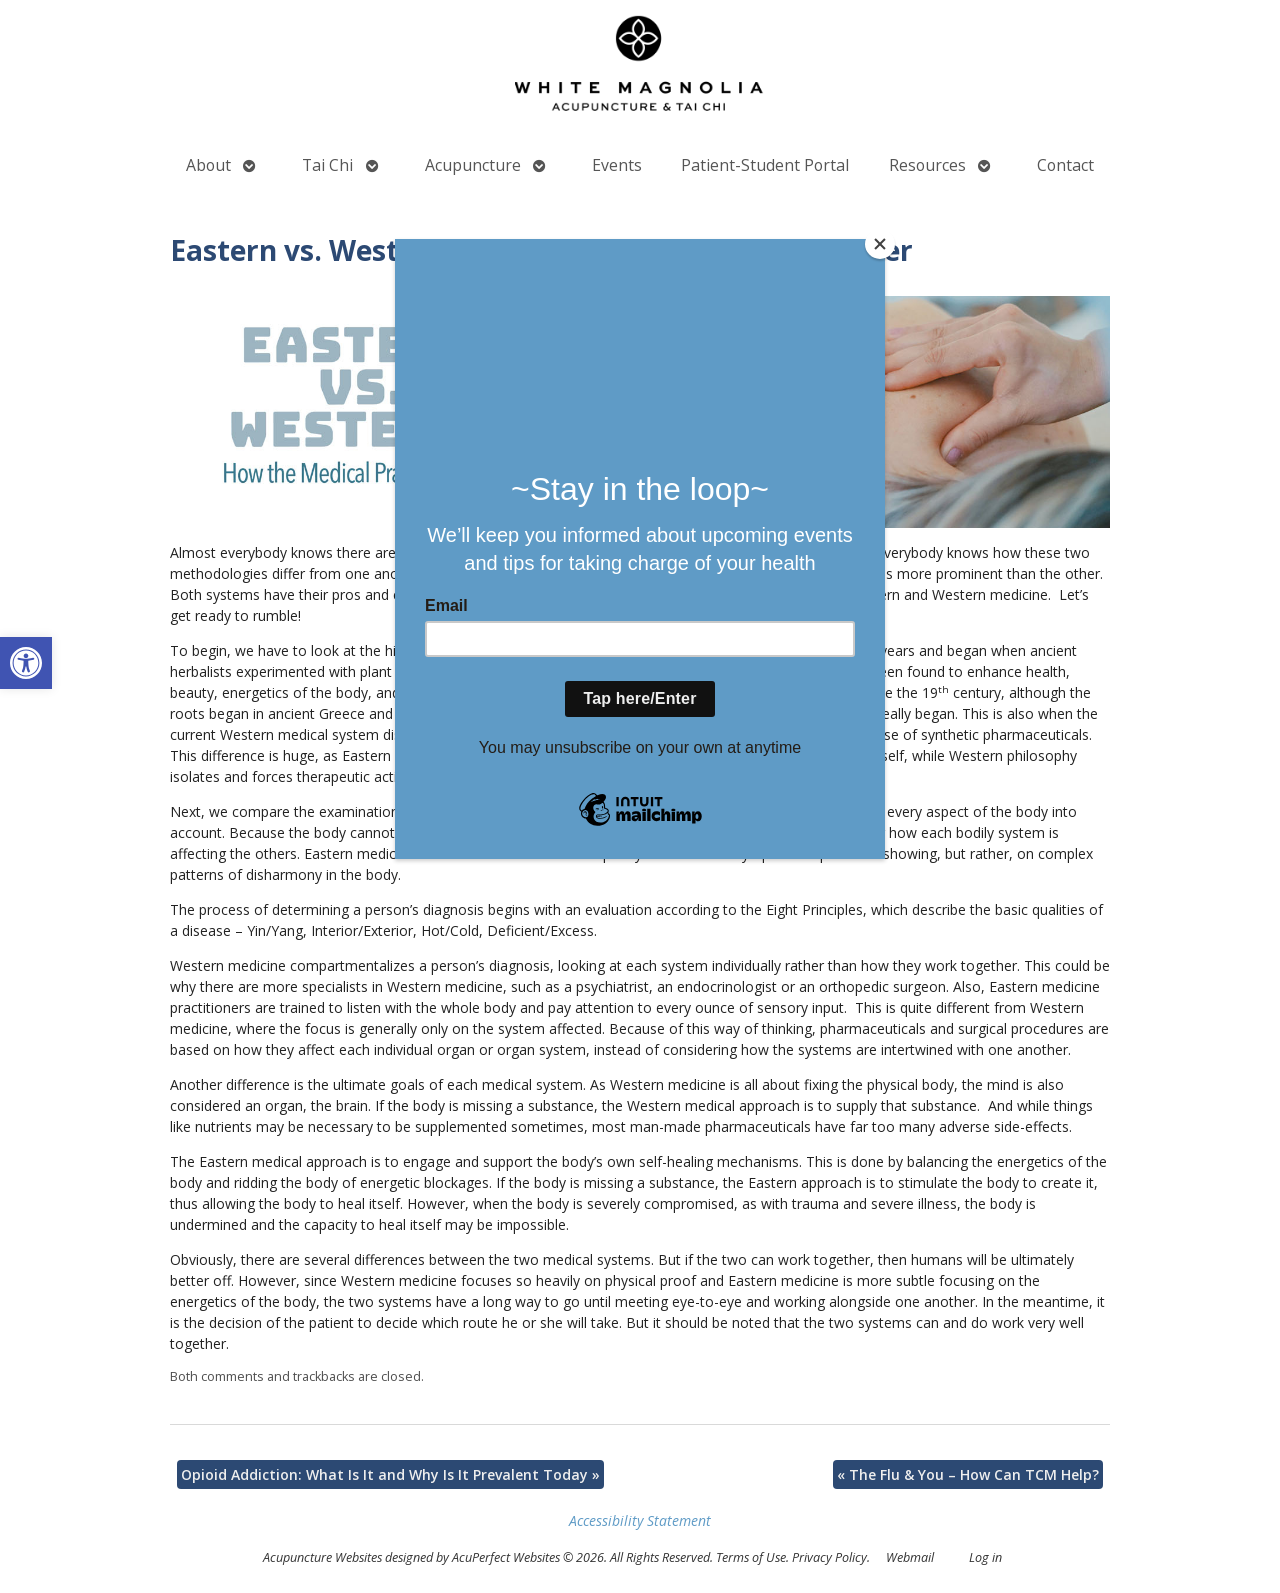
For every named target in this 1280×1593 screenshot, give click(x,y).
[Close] (880, 244)
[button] (26, 663)
